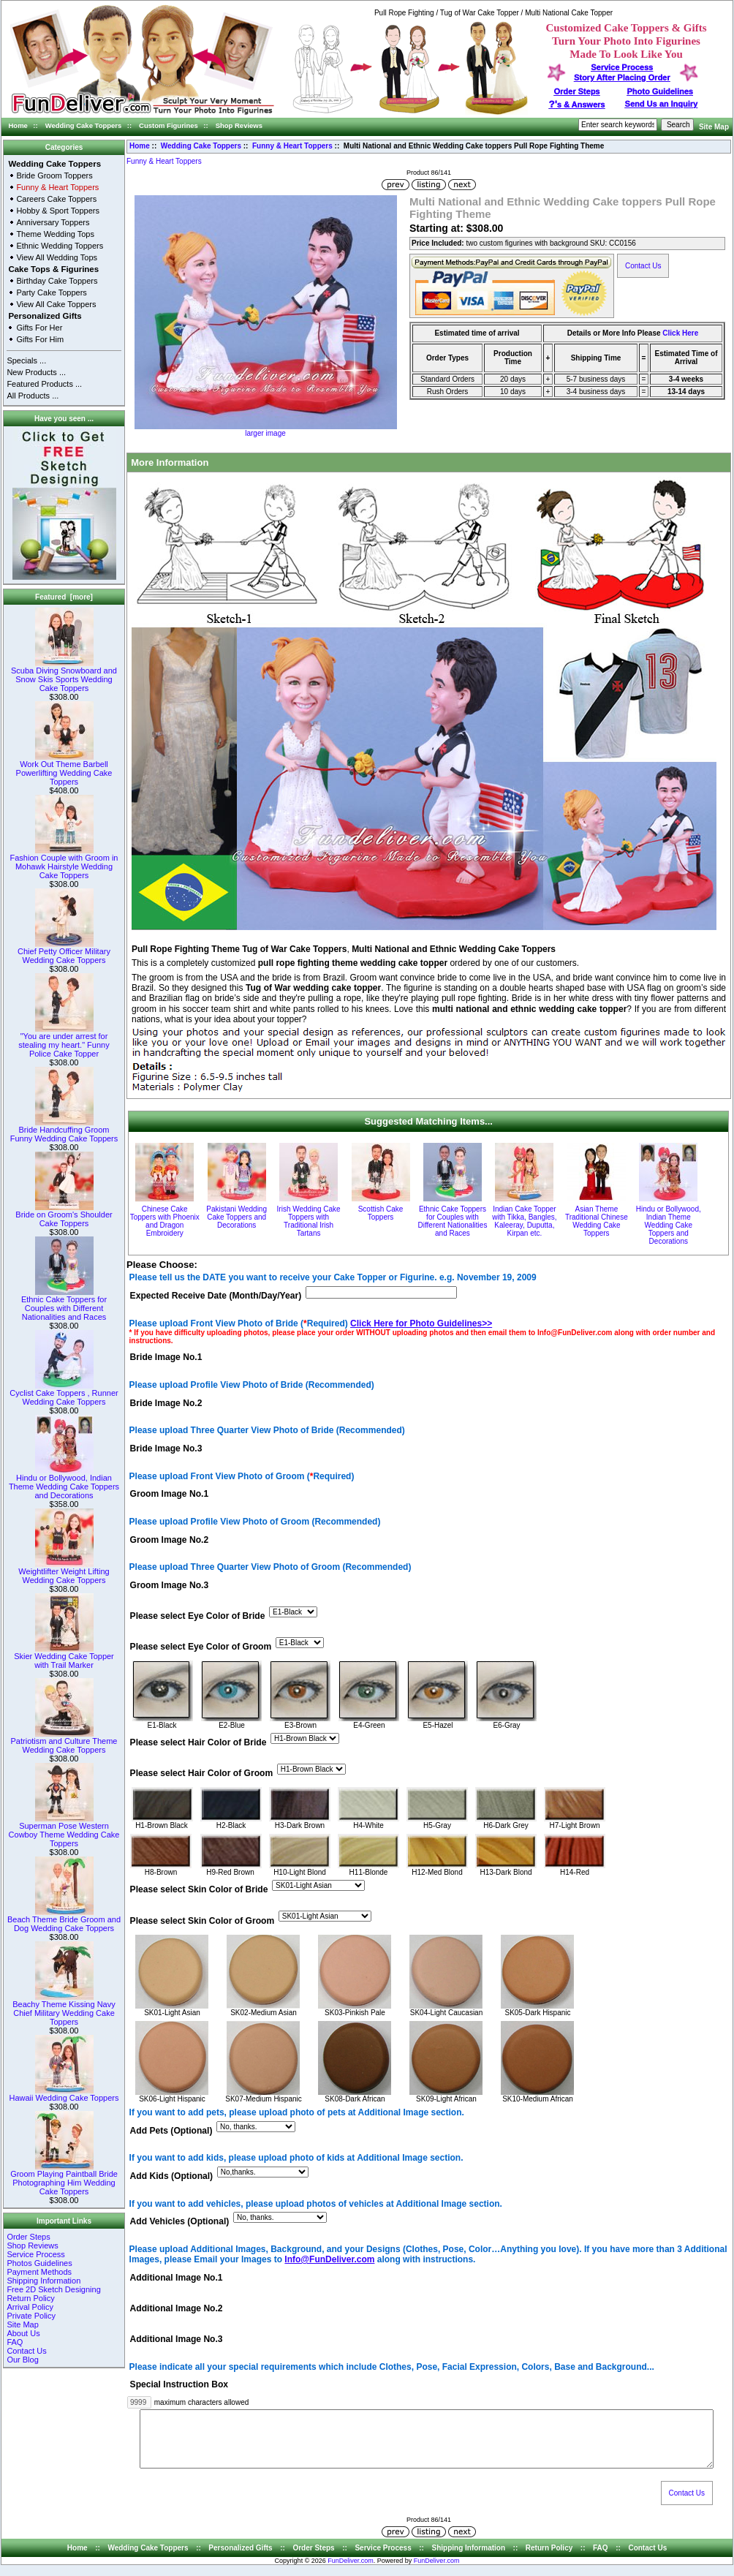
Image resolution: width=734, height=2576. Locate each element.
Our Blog (22, 2359)
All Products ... (32, 395)
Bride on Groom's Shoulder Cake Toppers (63, 1215)
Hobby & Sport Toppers (57, 210)
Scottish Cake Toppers (381, 1213)
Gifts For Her (39, 327)
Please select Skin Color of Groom (202, 1921)
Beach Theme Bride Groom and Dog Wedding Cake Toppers (64, 1920)
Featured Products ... (44, 383)
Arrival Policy (30, 2307)
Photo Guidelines (659, 91)
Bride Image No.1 (166, 1358)
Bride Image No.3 (166, 1448)
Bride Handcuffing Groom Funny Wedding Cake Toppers (64, 1130)
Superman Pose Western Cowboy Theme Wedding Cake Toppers (64, 1831)
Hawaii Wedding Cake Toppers (63, 2094)
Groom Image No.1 (169, 1494)
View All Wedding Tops (56, 257)
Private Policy (31, 2315)
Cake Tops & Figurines (53, 269)
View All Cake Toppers (56, 304)
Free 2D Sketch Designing (53, 2289)
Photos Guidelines (39, 2263)
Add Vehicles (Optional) (180, 2222)
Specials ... (26, 360)
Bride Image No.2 (166, 1403)
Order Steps (577, 91)
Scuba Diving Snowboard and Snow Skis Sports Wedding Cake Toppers (64, 675)
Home (18, 125)
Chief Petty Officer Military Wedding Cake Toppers (64, 952)
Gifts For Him (40, 339)
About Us (23, 2333)
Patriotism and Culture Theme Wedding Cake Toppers (64, 1741)
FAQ (15, 2342)
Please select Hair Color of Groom (201, 1774)
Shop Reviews (239, 125)
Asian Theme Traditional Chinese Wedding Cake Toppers (596, 1221)
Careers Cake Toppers (56, 198)
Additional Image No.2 (176, 2308)
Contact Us (26, 2350)
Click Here (680, 333)
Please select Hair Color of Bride (198, 1743)
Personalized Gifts (44, 315)
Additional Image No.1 (176, 2278)
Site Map (714, 127)
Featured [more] (64, 597)
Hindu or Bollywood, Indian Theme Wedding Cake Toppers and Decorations (64, 1483)
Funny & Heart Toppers (292, 146)
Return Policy (30, 2298)
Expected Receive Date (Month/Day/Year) (216, 1296)
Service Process (35, 2254)
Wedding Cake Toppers (83, 125)
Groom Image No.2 (169, 1540)
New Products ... (36, 372)
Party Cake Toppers (51, 292)
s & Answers (577, 104)
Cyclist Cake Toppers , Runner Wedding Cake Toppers (64, 1393)
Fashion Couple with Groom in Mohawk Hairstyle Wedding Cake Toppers (64, 863)
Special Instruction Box (179, 2385)
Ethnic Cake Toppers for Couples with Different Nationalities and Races (64, 1304)
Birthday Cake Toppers (56, 280)
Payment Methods (39, 2271)
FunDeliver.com (351, 2571)
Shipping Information (43, 2280)
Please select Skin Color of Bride (199, 1890)
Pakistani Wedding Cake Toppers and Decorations (236, 1217)
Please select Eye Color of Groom (201, 1647)
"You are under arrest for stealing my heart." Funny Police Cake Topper (63, 1041)
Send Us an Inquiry (661, 103)
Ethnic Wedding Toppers (59, 245)
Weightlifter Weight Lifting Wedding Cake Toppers (63, 1572)
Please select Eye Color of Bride (197, 1616)
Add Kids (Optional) (171, 2177)
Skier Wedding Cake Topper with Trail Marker (64, 1656)
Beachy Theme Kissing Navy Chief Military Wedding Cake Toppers (63, 2009)
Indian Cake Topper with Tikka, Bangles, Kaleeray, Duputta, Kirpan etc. (524, 1221)
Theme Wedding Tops (55, 234)
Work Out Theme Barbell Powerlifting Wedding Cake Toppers (64, 769)
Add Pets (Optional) (171, 2131)
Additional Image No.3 (176, 2339)
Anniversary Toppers (52, 222)
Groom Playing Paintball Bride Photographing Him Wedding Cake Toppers (64, 2179)
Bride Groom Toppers (54, 175)
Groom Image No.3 (169, 1585)
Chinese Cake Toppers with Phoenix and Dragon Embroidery (165, 1221)
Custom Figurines (168, 125)
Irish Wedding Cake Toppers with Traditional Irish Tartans (309, 1221)
